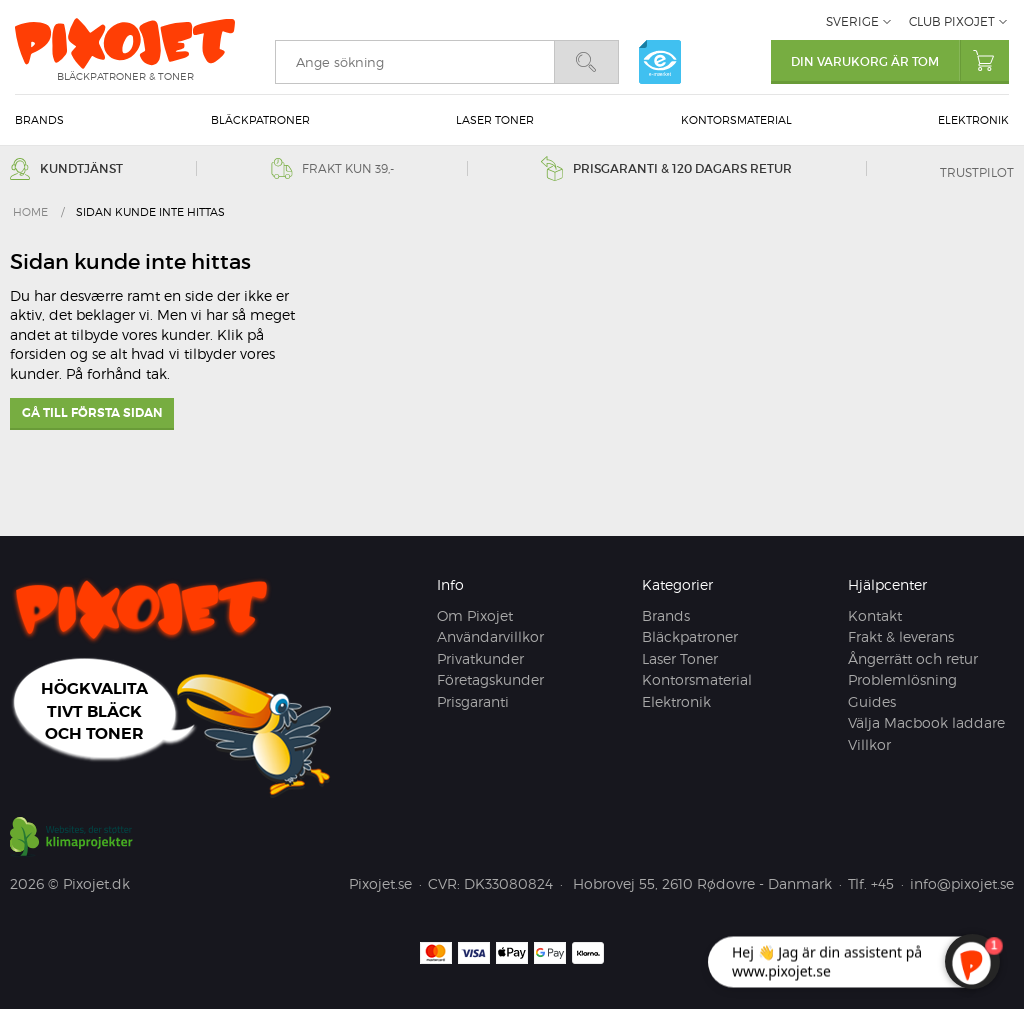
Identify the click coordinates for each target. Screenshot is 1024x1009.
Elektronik (973, 120)
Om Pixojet (475, 615)
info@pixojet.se (962, 883)
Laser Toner (495, 120)
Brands (39, 120)
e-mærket (660, 62)
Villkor (869, 744)
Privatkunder (480, 658)
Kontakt (875, 615)
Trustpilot (977, 172)
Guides (872, 701)
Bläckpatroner (260, 120)
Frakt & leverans (901, 636)
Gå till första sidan (92, 413)
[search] (414, 62)
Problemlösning (902, 679)
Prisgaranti (473, 701)
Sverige (852, 21)
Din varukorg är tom (900, 60)
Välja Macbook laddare (926, 722)
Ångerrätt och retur (913, 658)
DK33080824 (508, 883)
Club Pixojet (952, 21)
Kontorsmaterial (736, 120)
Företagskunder (490, 679)
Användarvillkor (490, 636)
